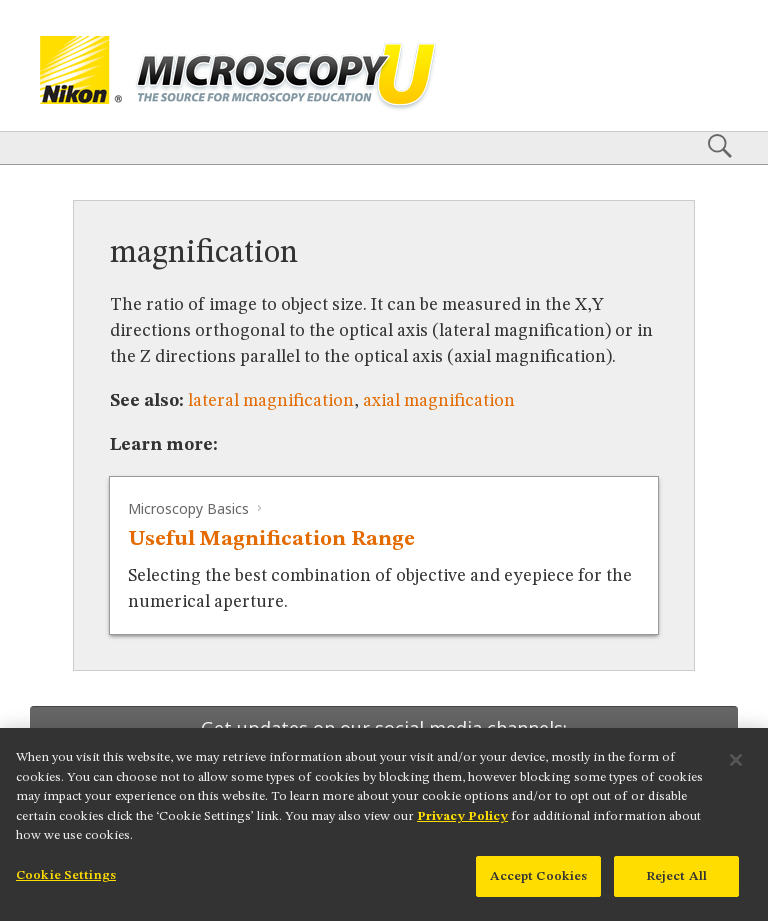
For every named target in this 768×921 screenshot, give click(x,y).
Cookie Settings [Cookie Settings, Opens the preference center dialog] (66, 889)
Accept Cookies (539, 890)
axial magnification (439, 401)
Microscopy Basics (188, 508)
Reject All (676, 890)
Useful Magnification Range (271, 539)
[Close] (736, 774)
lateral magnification (271, 401)
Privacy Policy (462, 829)
